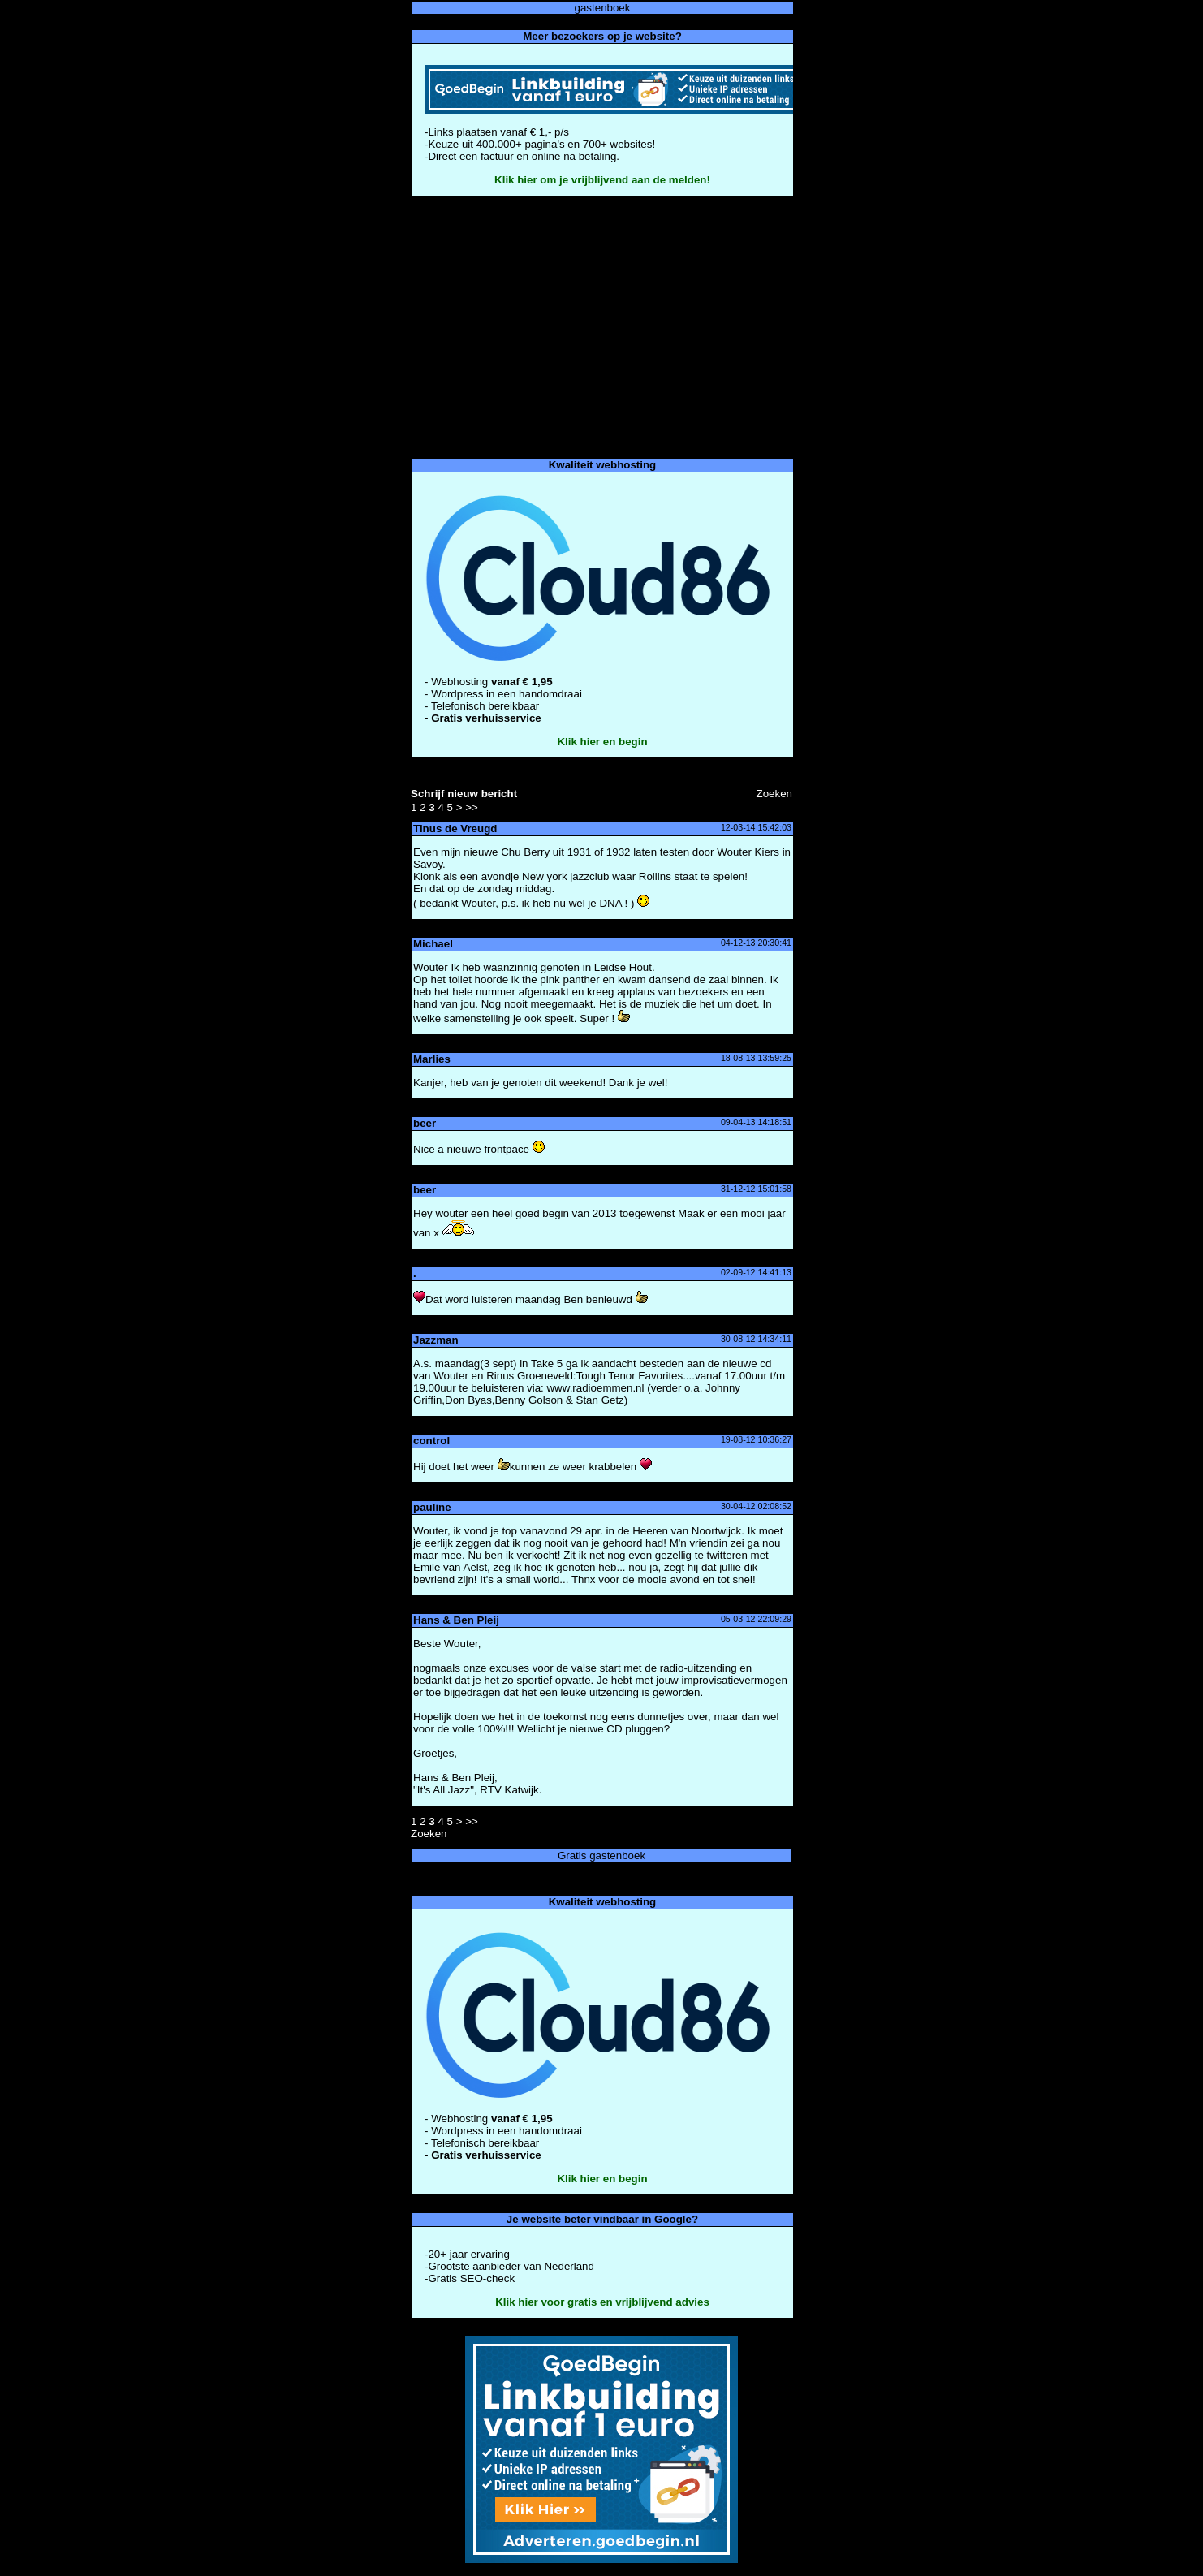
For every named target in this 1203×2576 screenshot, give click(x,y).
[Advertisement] (601, 327)
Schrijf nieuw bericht (464, 793)
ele (728, 876)
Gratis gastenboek (601, 1855)
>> (471, 807)
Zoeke (774, 793)
